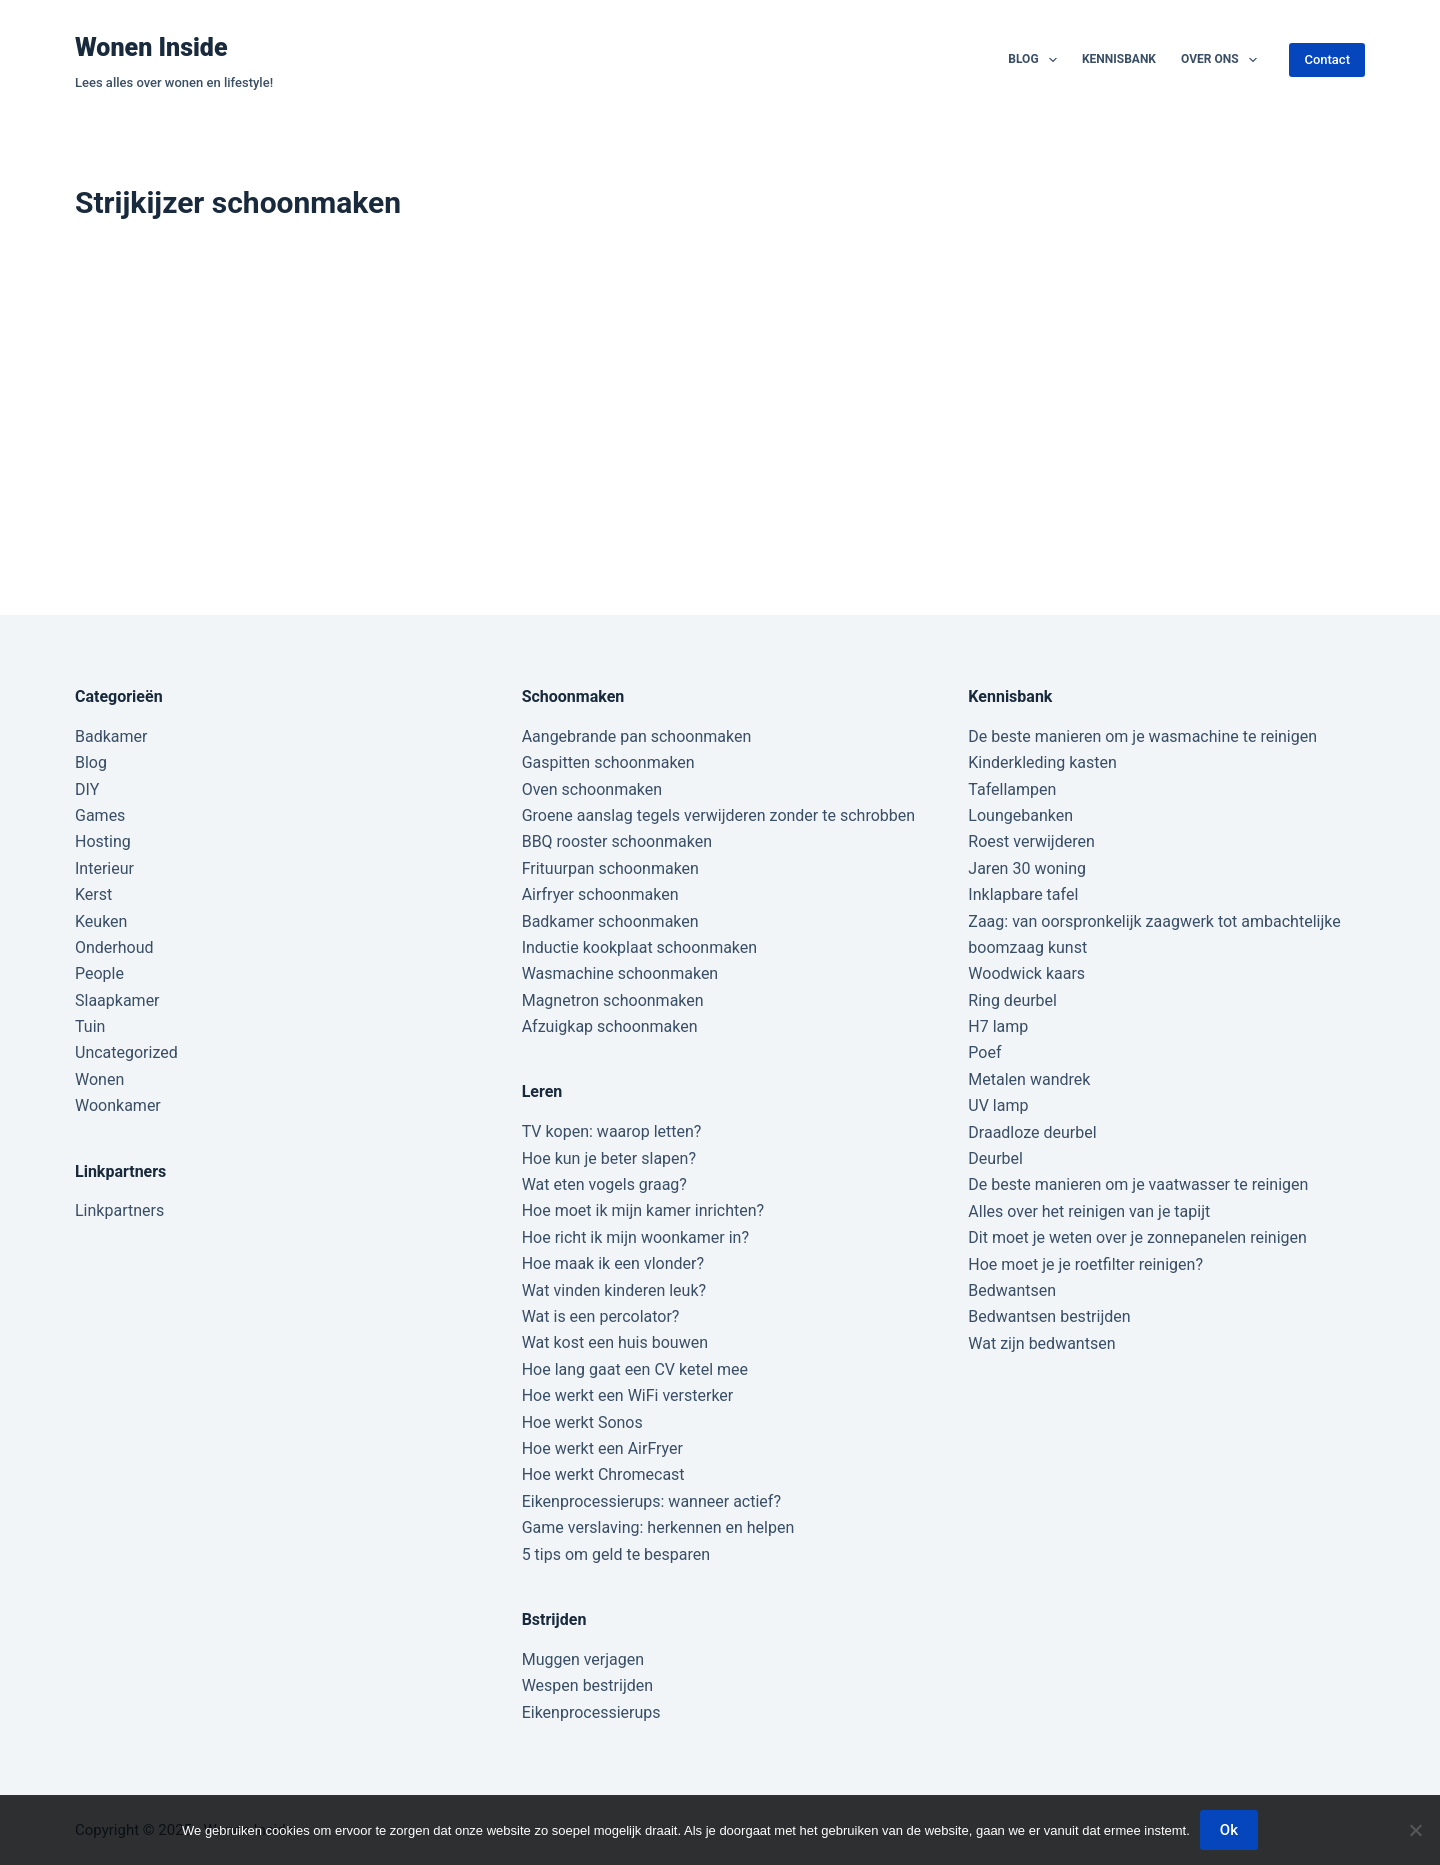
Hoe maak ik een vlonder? (613, 1263)
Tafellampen (1012, 789)
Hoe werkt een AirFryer (602, 1448)
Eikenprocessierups (591, 1712)
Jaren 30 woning (1027, 868)
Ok (1229, 1830)
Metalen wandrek (1029, 1079)
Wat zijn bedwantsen (1041, 1343)
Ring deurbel (1012, 1000)
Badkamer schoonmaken (610, 921)
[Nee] (1415, 1830)
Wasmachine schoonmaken (620, 973)
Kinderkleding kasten (1042, 762)
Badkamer (111, 736)
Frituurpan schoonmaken (610, 868)
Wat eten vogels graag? (604, 1184)
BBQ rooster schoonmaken (617, 841)
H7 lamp (998, 1026)
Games (100, 815)
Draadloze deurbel (1032, 1132)
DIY (87, 789)
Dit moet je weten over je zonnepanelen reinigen (1137, 1237)
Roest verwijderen (1031, 841)
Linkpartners (119, 1210)
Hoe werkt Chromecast (603, 1474)
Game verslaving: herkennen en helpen (658, 1527)
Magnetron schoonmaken (613, 1000)
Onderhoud (114, 947)
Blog (1036, 60)
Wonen (99, 1079)
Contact (1327, 59)
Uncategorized (126, 1052)
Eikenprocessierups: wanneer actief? (651, 1501)
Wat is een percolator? (601, 1316)
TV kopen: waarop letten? (612, 1131)
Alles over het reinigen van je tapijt (1089, 1211)
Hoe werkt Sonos (582, 1422)
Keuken (101, 921)
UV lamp (998, 1105)
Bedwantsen (1012, 1290)
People (99, 973)
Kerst (93, 894)
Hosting (103, 841)
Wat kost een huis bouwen (615, 1342)
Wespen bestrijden (587, 1685)
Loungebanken (1020, 815)
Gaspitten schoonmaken (608, 762)
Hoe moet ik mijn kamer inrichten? (643, 1210)
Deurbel (995, 1158)
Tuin (90, 1026)
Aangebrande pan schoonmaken (637, 736)
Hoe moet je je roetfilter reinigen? (1085, 1264)
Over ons (1223, 60)
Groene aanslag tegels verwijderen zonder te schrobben (718, 815)
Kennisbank (1119, 59)
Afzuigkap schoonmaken (610, 1026)
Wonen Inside (151, 47)
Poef (984, 1052)
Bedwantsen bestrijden (1049, 1316)
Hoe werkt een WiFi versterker (628, 1395)
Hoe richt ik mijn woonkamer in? (635, 1237)
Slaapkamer (117, 1000)
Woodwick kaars (1026, 973)
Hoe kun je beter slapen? (609, 1158)
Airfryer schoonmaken (600, 894)
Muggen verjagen (583, 1659)
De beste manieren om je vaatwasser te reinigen (1138, 1184)
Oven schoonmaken (592, 789)
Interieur (104, 868)
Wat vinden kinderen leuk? (614, 1290)
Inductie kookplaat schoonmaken (639, 947)
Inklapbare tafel (1023, 894)
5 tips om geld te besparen (616, 1554)
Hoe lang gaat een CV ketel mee (635, 1369)
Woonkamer (118, 1105)
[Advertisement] (720, 405)
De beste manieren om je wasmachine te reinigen (1142, 736)
